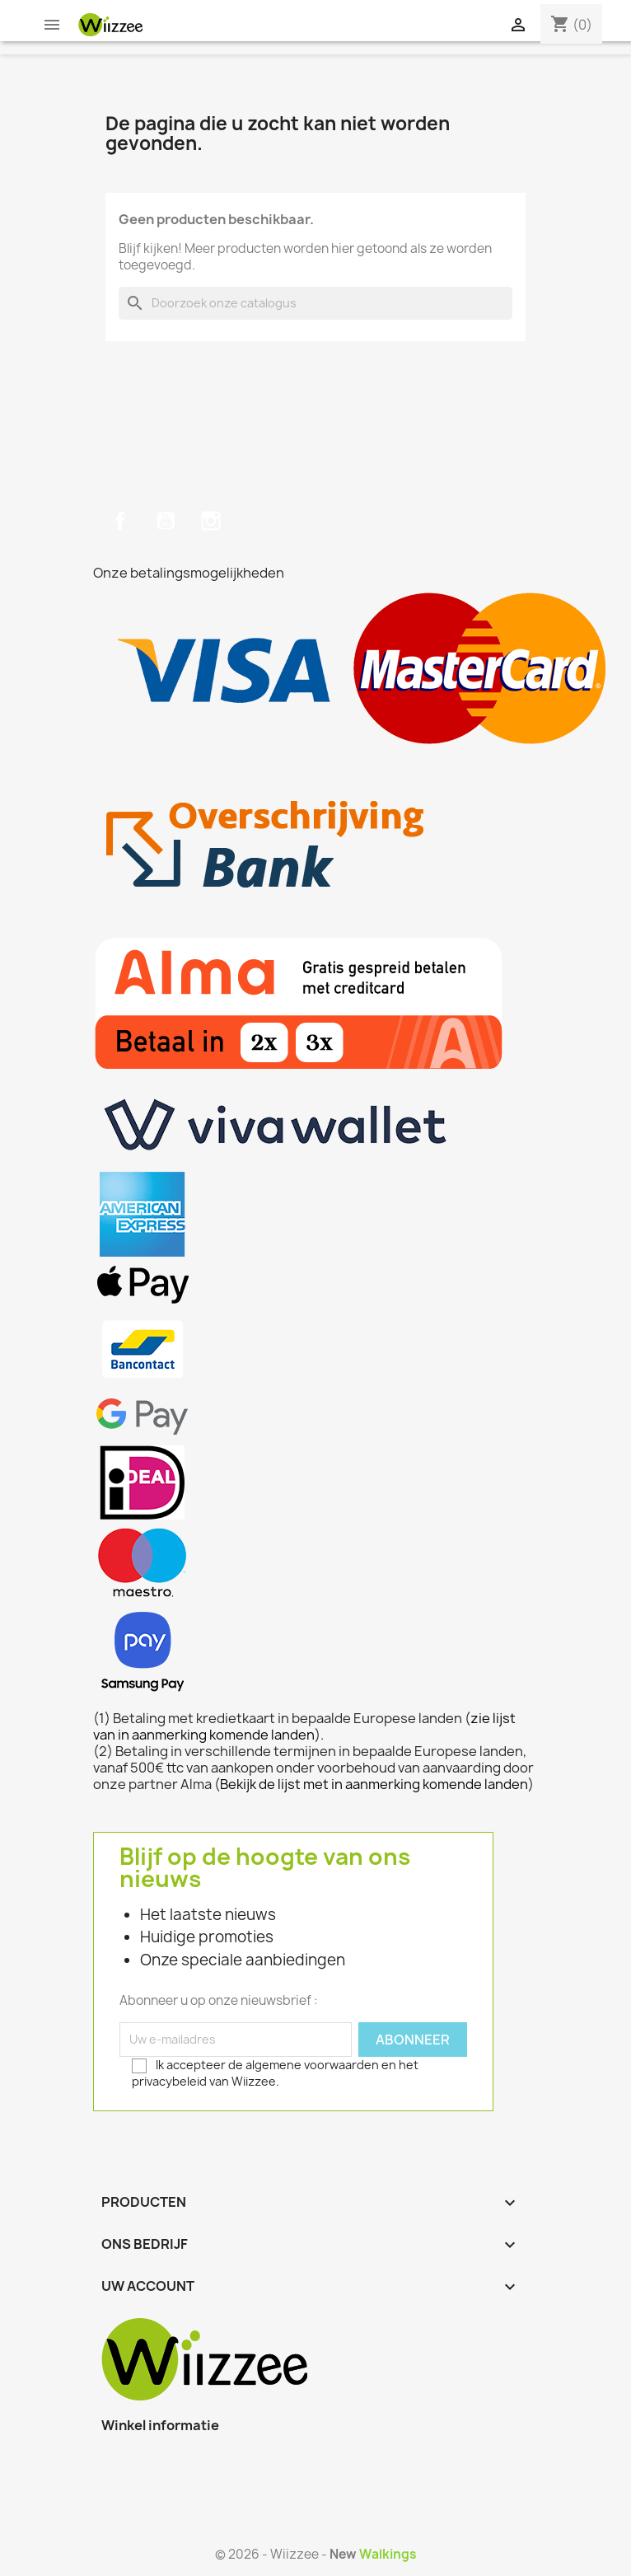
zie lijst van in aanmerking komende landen (304, 1726)
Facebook (120, 521)
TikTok (255, 521)
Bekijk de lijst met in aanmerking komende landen (374, 1784)
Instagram (211, 521)
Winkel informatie (160, 2425)
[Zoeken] (315, 303)
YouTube (165, 521)
